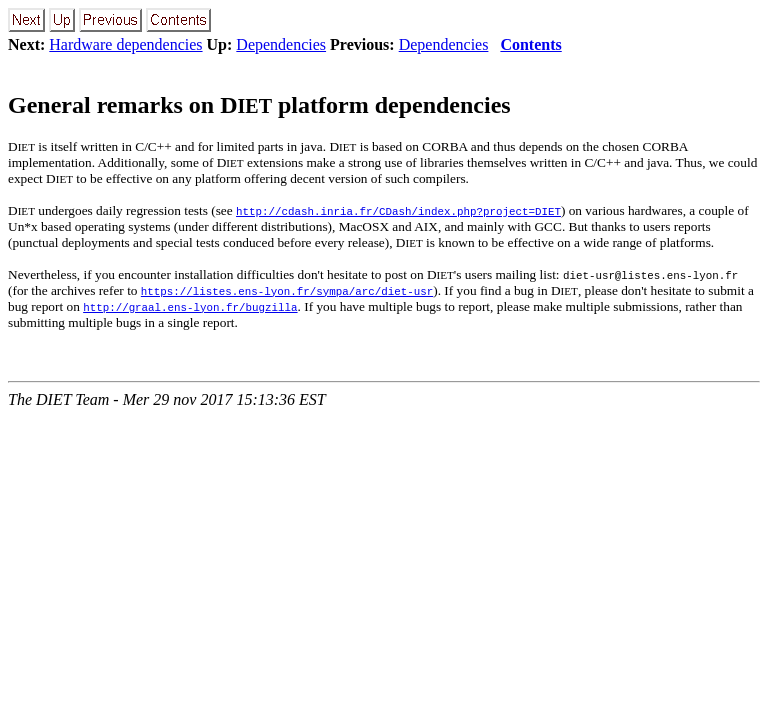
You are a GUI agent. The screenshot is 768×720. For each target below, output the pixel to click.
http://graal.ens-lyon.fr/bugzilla (190, 306)
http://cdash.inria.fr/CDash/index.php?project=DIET (398, 210)
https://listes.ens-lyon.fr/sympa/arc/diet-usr (287, 290)
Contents (530, 44)
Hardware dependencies (125, 44)
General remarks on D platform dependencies (259, 105)
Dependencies (281, 44)
